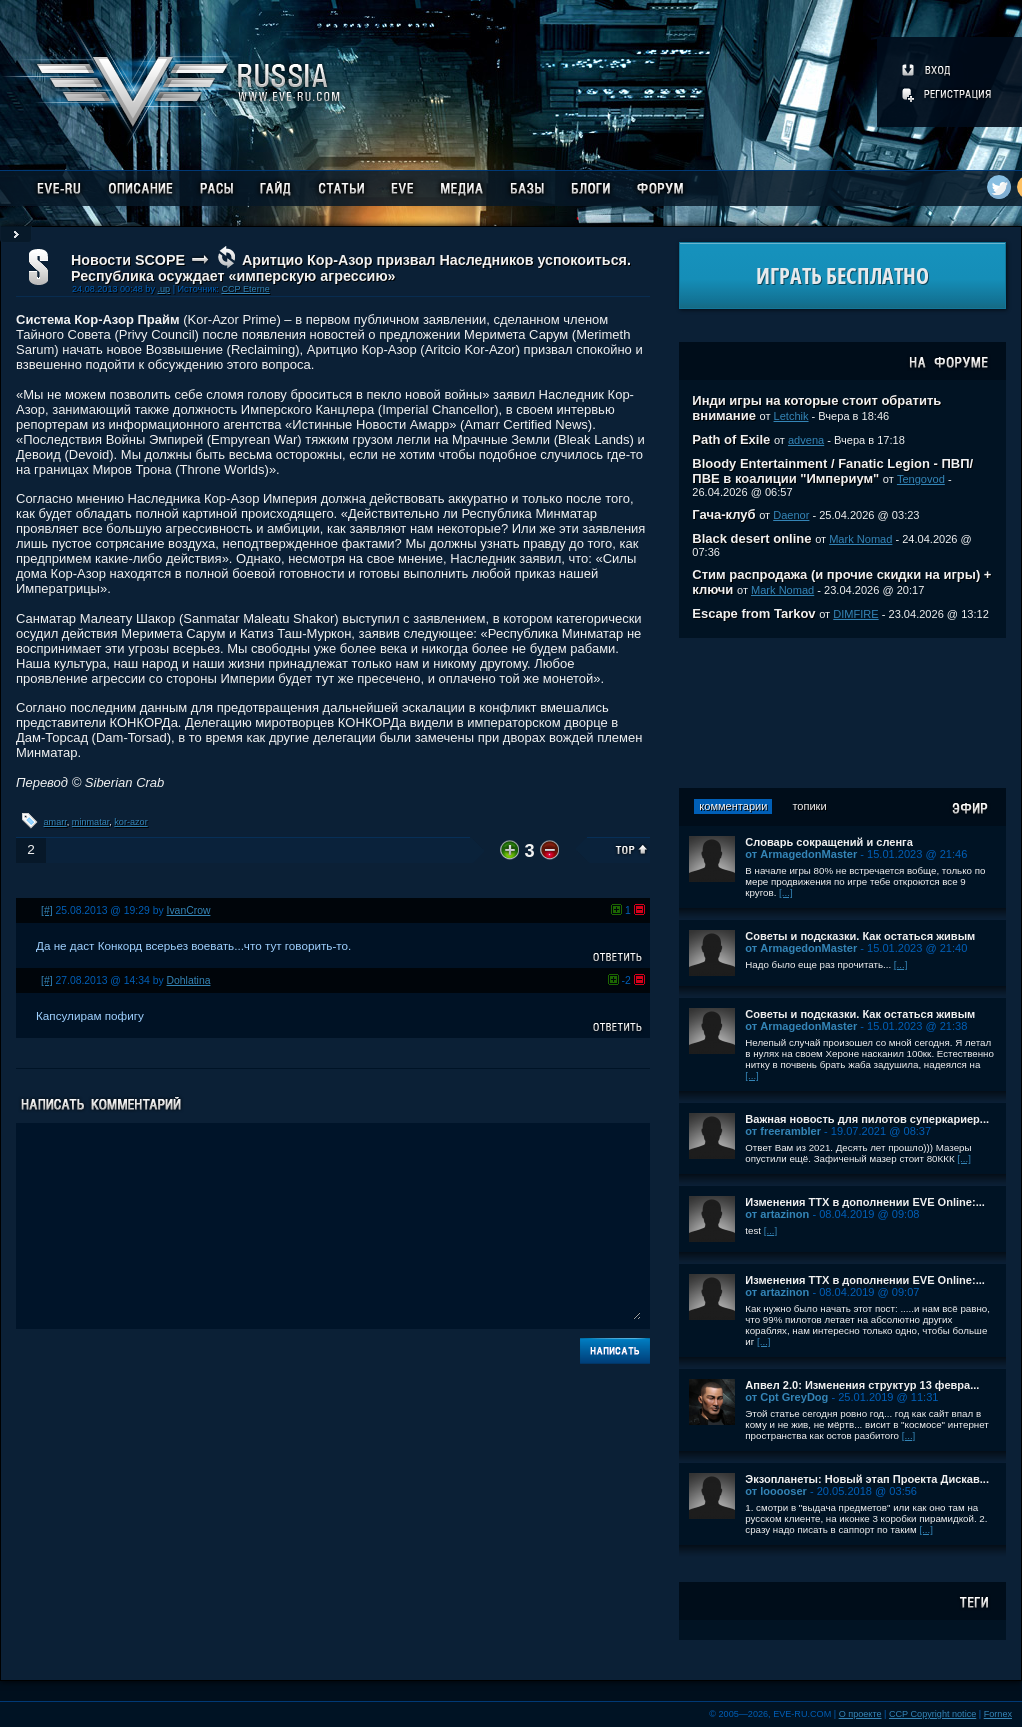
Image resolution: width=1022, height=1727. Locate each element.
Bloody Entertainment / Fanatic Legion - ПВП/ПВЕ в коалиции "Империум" (832, 471)
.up (163, 289)
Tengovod (921, 479)
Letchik (791, 416)
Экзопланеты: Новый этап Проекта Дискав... (867, 1479)
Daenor (791, 515)
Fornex (998, 1714)
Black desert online (751, 538)
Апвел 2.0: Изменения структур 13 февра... (862, 1385)
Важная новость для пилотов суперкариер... (867, 1119)
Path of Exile (731, 439)
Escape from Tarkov (753, 613)
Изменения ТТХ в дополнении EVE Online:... (865, 1202)
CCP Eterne (245, 289)
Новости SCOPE (128, 260)
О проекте (860, 1714)
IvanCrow (189, 910)
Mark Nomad (860, 539)
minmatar (90, 822)
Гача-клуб (723, 514)
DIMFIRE (855, 614)
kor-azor (130, 822)
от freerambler (783, 1131)
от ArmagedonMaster (801, 854)
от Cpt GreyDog (786, 1397)
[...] (786, 892)
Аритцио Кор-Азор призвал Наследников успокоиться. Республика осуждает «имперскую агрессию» (351, 268)
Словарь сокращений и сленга (829, 842)
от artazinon (777, 1214)
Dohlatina (189, 980)
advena (806, 440)
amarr (55, 822)
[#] (47, 910)
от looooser (776, 1491)
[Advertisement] (843, 713)
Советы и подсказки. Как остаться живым (860, 936)
